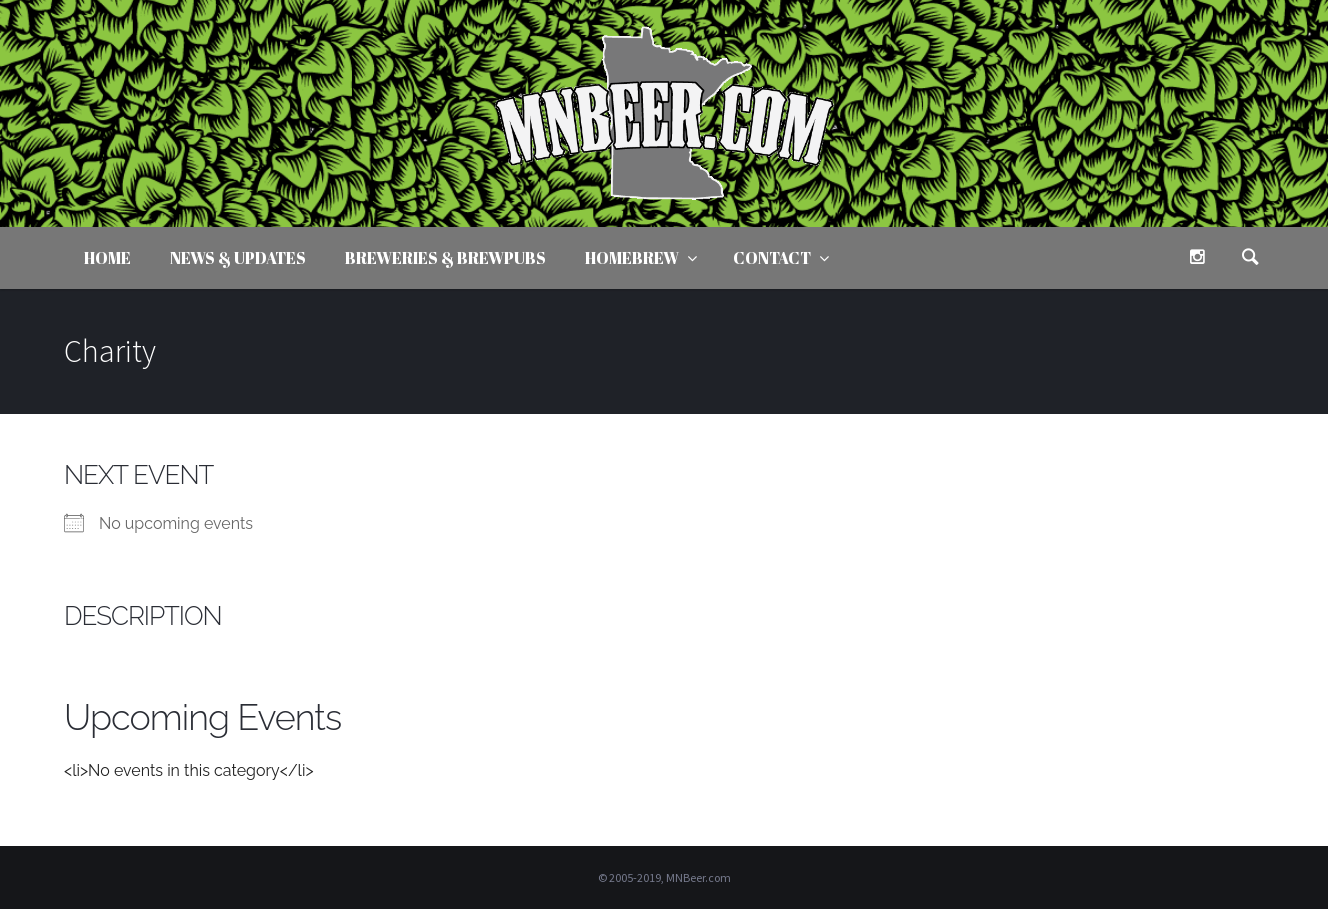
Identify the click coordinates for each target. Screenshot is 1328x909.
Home (107, 258)
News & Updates (238, 258)
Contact (772, 258)
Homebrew (632, 258)
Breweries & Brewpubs (445, 258)
